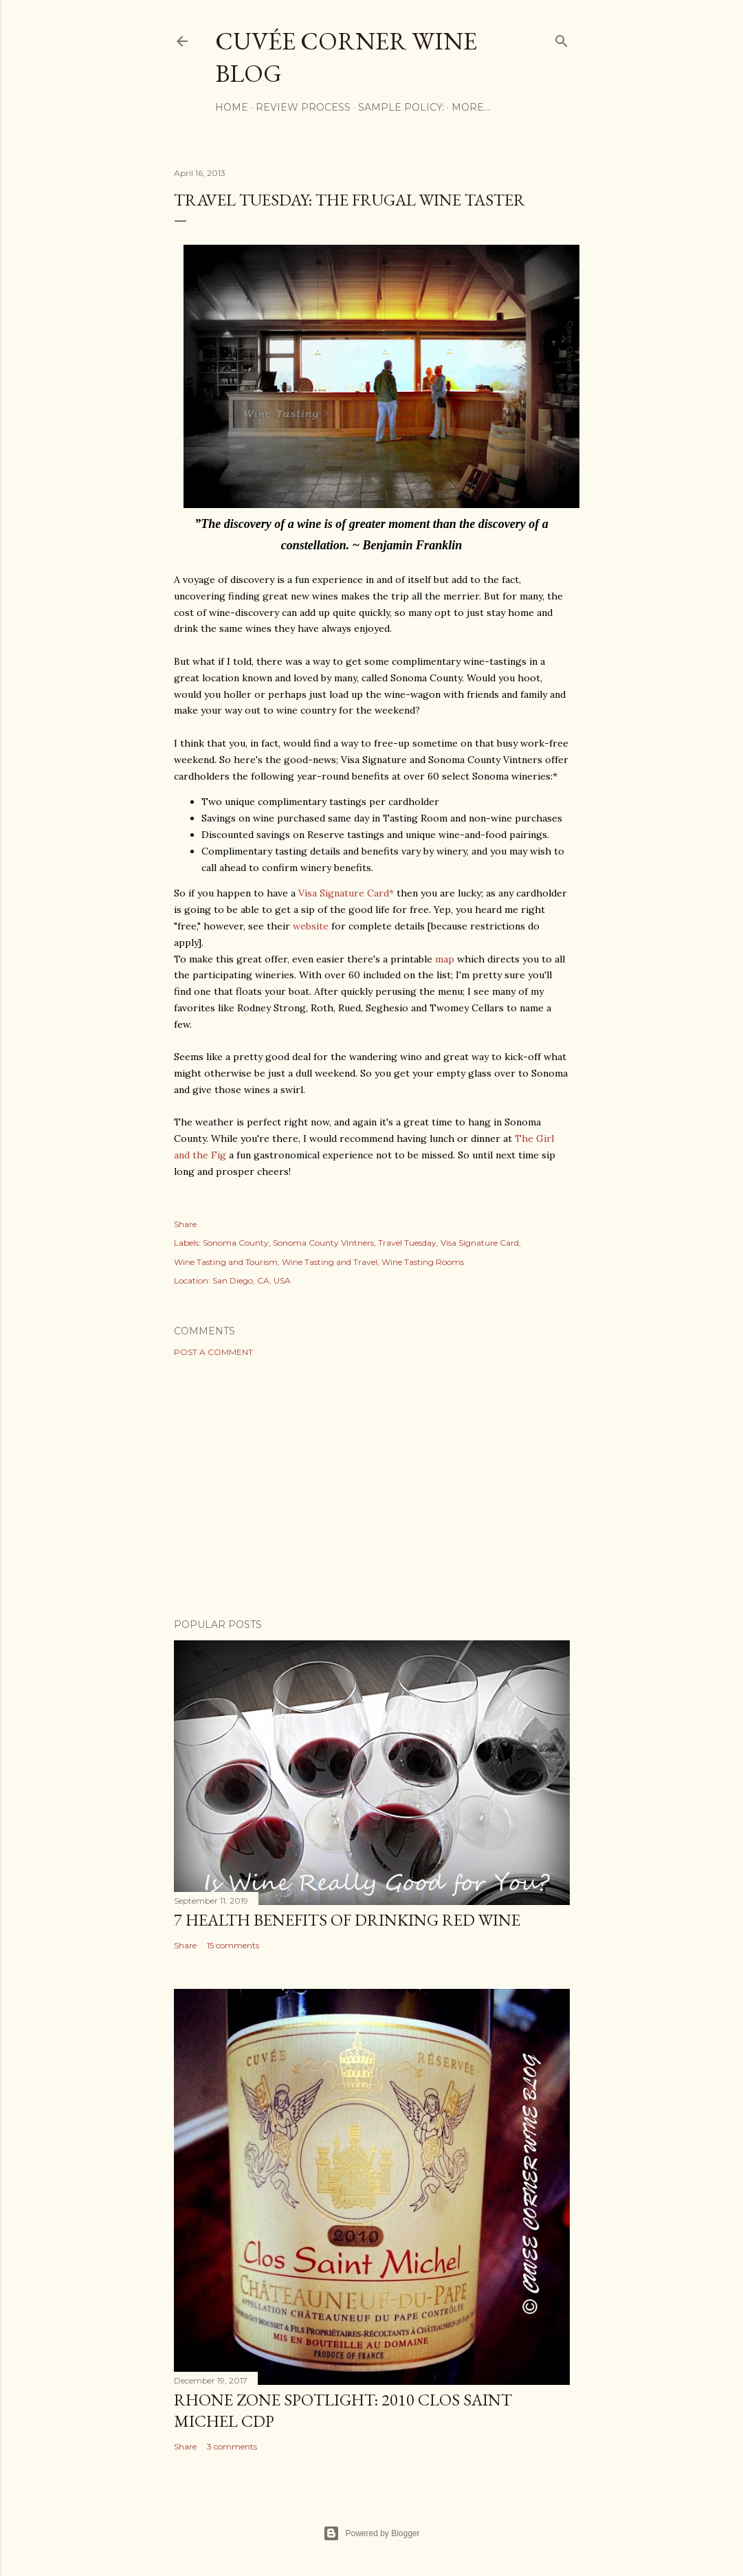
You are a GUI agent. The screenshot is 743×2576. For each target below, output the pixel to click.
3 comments (232, 2446)
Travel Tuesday (407, 1242)
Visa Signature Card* (346, 893)
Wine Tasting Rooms (422, 1262)
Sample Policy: (401, 107)
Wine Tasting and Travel (329, 1262)
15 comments (233, 1945)
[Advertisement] (372, 1487)
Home (231, 107)
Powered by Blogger (371, 2533)
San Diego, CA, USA (251, 1280)
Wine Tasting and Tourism (226, 1262)
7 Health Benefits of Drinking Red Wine (347, 1919)
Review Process (303, 107)
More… (471, 107)
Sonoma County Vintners (323, 1242)
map (444, 959)
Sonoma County (236, 1242)
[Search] (561, 38)
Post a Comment (213, 1352)
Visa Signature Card (480, 1242)
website (311, 926)
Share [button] (185, 1224)
